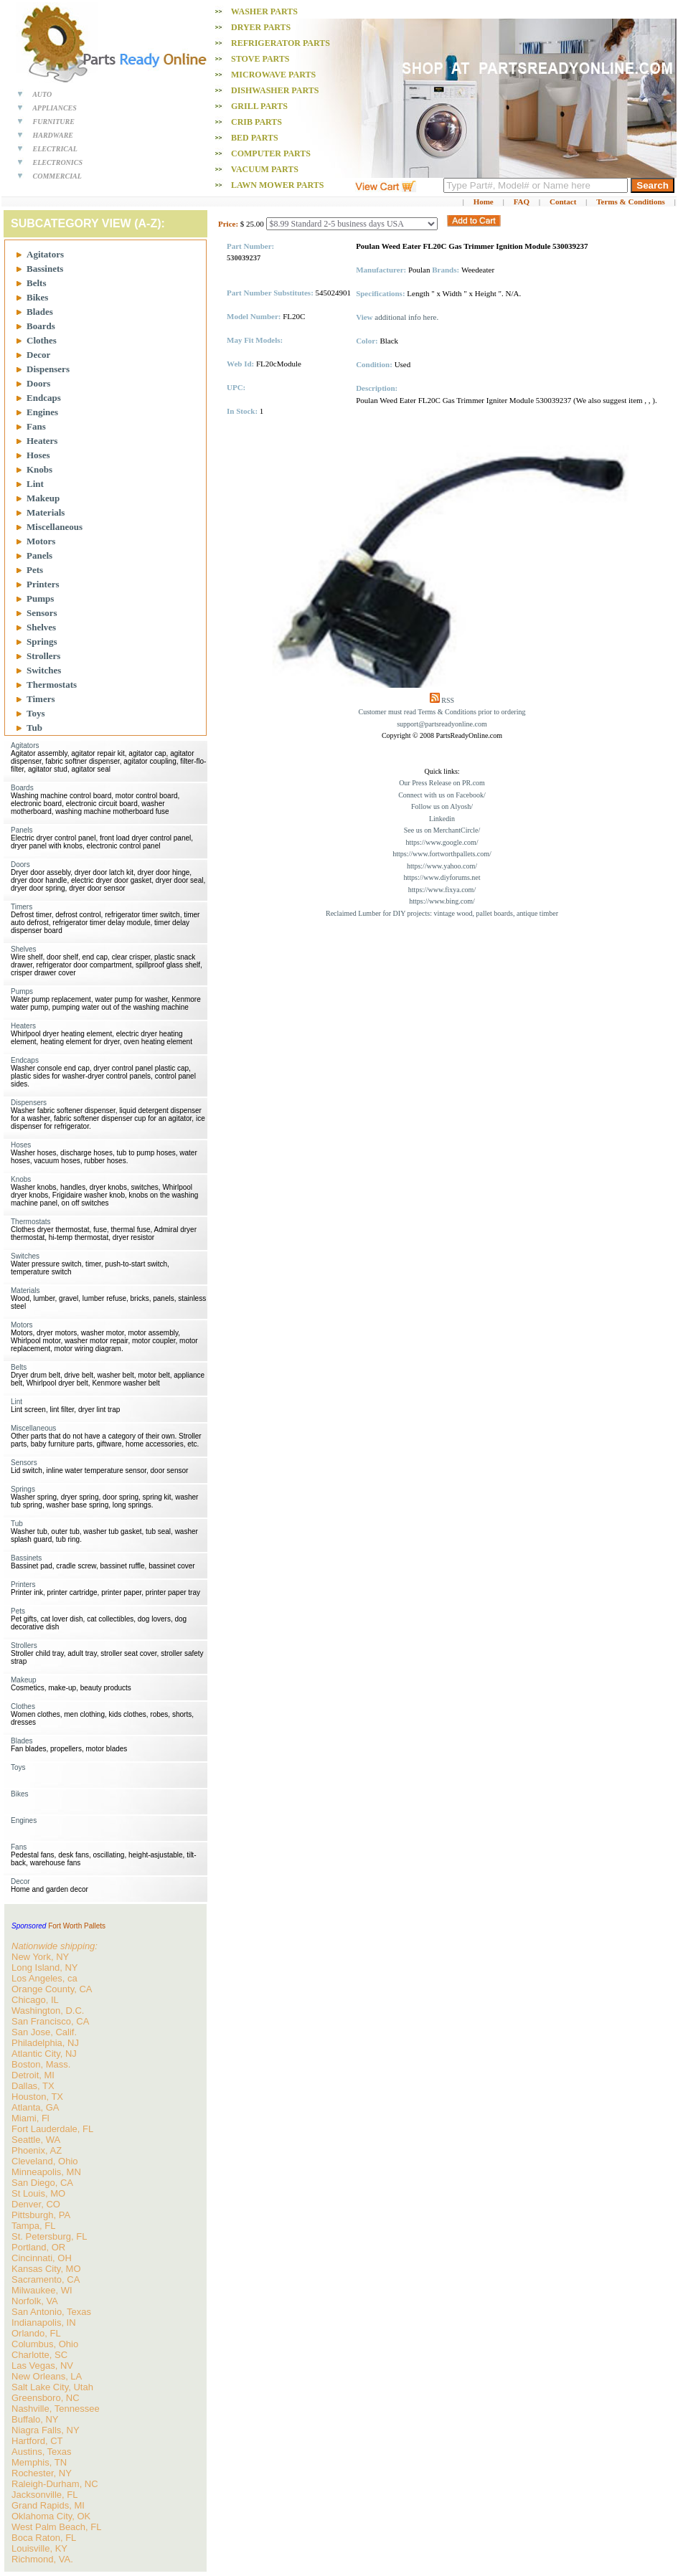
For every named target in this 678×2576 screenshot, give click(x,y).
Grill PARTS (259, 106)
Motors (41, 541)
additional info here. (406, 317)
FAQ (521, 201)
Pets (35, 569)
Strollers (43, 655)
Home (484, 201)
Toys (36, 713)
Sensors (42, 612)
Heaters (42, 440)
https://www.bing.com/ (442, 901)
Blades (40, 311)
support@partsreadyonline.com (442, 724)
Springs (42, 641)
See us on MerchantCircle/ (442, 830)
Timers (41, 698)
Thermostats (52, 684)
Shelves (41, 627)
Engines (42, 412)
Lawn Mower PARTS (277, 185)
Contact (563, 201)
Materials (46, 512)
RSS (447, 700)
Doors (38, 383)
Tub (34, 727)
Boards (41, 326)
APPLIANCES (54, 108)
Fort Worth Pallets (76, 1926)
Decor (38, 354)
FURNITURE (54, 122)
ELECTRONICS (58, 162)
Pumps (40, 598)
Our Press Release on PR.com (442, 783)
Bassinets (45, 268)
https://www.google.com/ (441, 842)
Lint (35, 483)
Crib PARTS (256, 122)
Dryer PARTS (261, 27)
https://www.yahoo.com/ (442, 866)
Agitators (45, 254)
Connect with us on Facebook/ (442, 795)
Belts (36, 283)
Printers (43, 584)
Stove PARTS (260, 59)
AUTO (42, 94)
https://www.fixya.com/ (442, 890)
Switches (44, 670)
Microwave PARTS (273, 75)
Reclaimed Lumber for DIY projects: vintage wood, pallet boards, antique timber (442, 913)
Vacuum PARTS (264, 169)
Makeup (43, 498)
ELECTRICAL (55, 149)
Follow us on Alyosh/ (442, 806)
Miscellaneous (55, 526)
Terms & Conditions (630, 201)
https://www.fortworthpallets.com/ (441, 854)
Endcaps (44, 397)
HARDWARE (53, 135)
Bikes (37, 297)
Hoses (38, 455)
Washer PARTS (264, 11)
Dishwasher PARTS (275, 90)
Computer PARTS (271, 153)
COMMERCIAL (57, 176)
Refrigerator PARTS (280, 43)
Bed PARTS (254, 138)
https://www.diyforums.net (441, 877)
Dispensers (48, 369)
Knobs (39, 469)
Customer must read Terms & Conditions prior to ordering (442, 712)
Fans (36, 426)
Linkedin (442, 819)
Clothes (42, 340)
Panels (39, 555)
